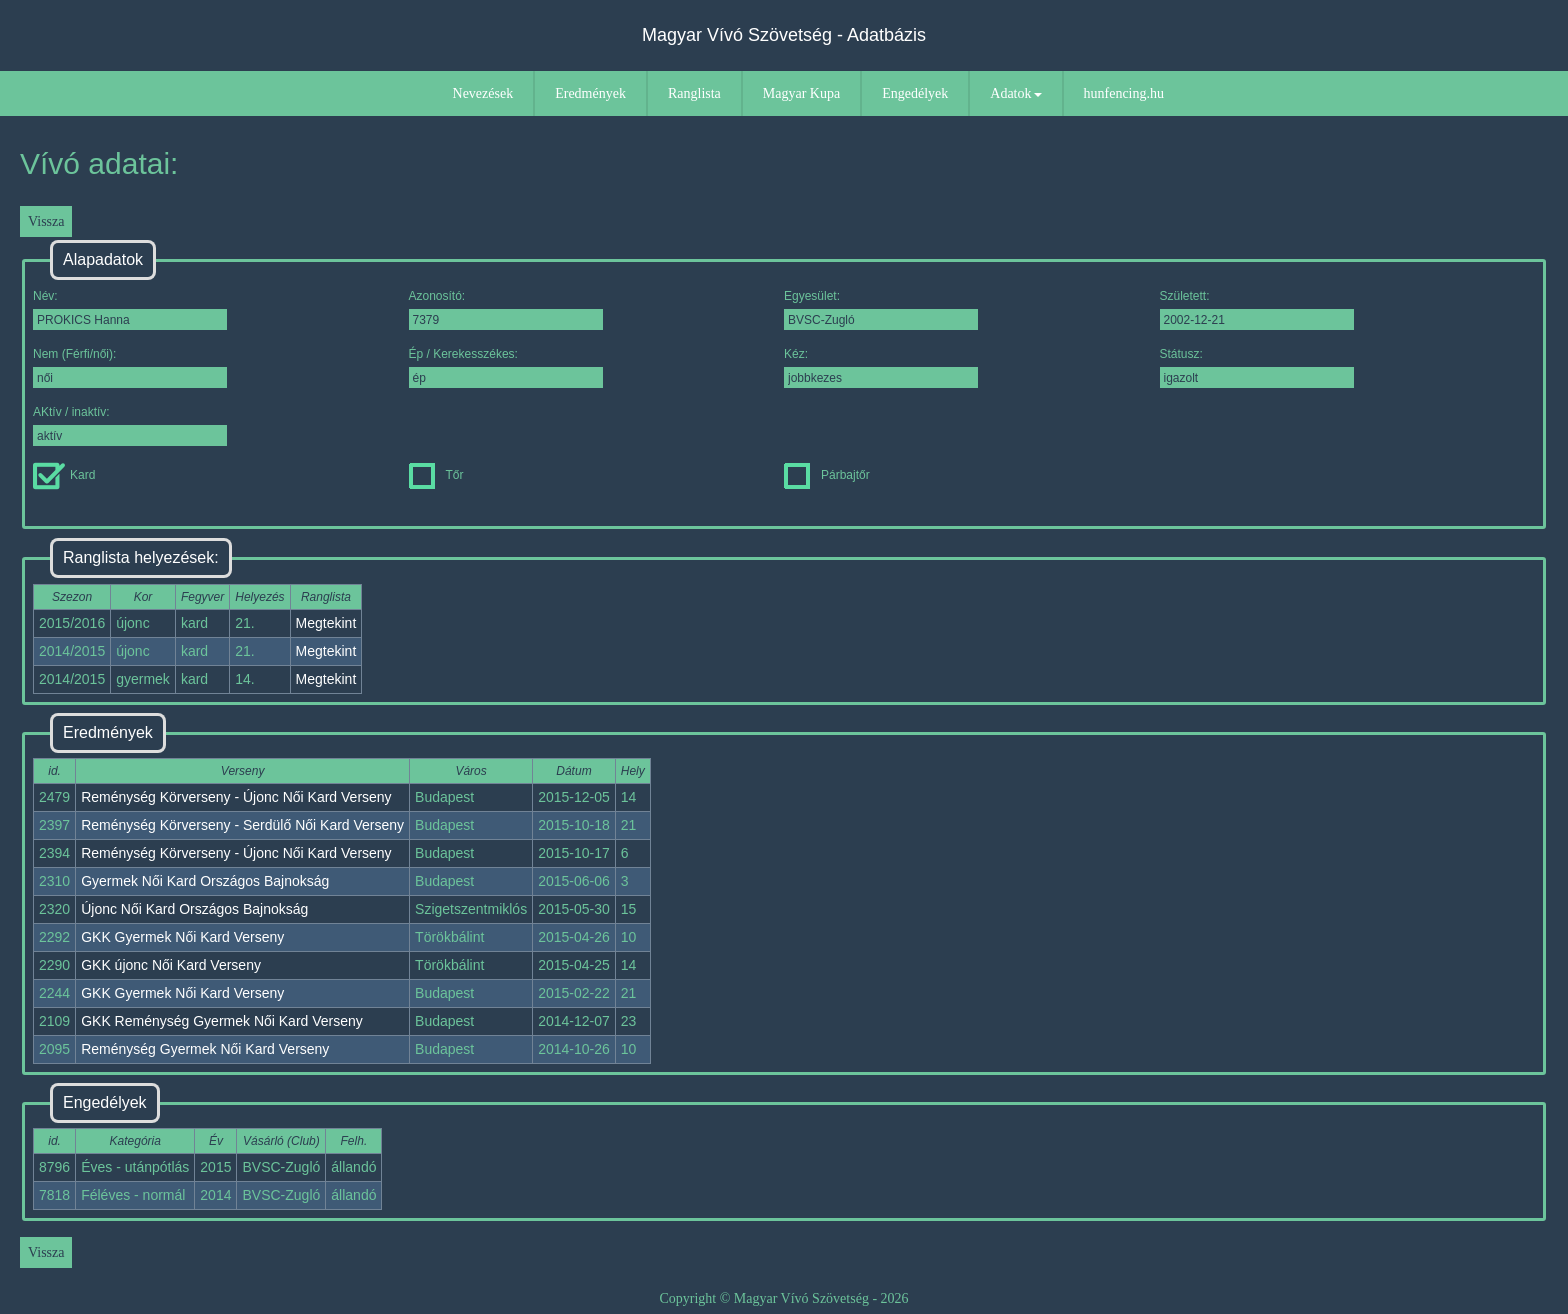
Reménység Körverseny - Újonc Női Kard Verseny (236, 797)
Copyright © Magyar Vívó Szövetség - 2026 (783, 1298)
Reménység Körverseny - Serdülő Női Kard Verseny (242, 825)
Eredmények (590, 93)
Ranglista (694, 93)
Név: (130, 309)
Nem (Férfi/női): (130, 367)
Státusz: (1257, 367)
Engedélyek (915, 93)
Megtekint (326, 623)
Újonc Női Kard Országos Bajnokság (194, 909)
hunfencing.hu (1124, 93)
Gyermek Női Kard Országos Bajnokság (205, 881)
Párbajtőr (827, 475)
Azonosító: (506, 309)
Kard (64, 475)
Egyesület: (881, 309)
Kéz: (881, 367)
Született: (1257, 309)
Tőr (436, 475)
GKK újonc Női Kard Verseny (171, 965)
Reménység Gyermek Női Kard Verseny (205, 1049)
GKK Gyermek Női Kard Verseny (182, 937)
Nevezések (483, 93)
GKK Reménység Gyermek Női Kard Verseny (222, 1021)
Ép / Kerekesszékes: (506, 367)
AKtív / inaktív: (130, 425)
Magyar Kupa (801, 93)
